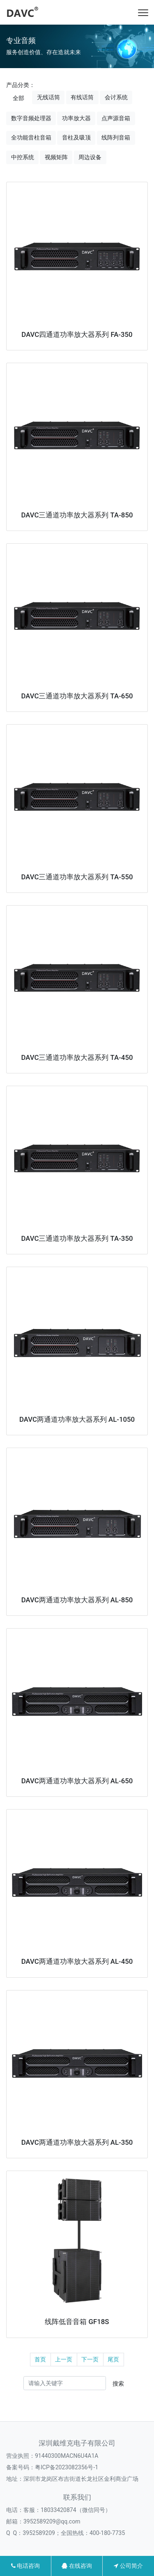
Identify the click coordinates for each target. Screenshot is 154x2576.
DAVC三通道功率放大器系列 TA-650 (77, 696)
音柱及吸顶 (76, 137)
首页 (40, 2359)
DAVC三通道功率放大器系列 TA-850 (77, 515)
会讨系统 (116, 97)
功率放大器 (76, 118)
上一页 (63, 2359)
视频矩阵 (56, 157)
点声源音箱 (115, 118)
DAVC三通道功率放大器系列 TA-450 (77, 1057)
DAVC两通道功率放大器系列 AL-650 (77, 1781)
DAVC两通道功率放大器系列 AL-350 (77, 2142)
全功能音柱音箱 (31, 137)
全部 (18, 98)
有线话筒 (82, 97)
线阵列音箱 (115, 137)
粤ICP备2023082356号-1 (66, 2467)
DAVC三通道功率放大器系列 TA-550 (77, 877)
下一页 (90, 2359)
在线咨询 (77, 2565)
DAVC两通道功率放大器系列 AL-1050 (77, 1419)
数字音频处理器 (31, 118)
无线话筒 (48, 97)
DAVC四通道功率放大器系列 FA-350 (76, 334)
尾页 (113, 2359)
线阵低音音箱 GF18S (77, 2321)
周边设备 (89, 157)
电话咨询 (25, 2565)
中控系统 (22, 157)
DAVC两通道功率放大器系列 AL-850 (77, 1600)
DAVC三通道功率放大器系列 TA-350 (77, 1238)
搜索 (118, 2383)
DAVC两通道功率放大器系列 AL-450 (77, 1961)
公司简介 (128, 2565)
